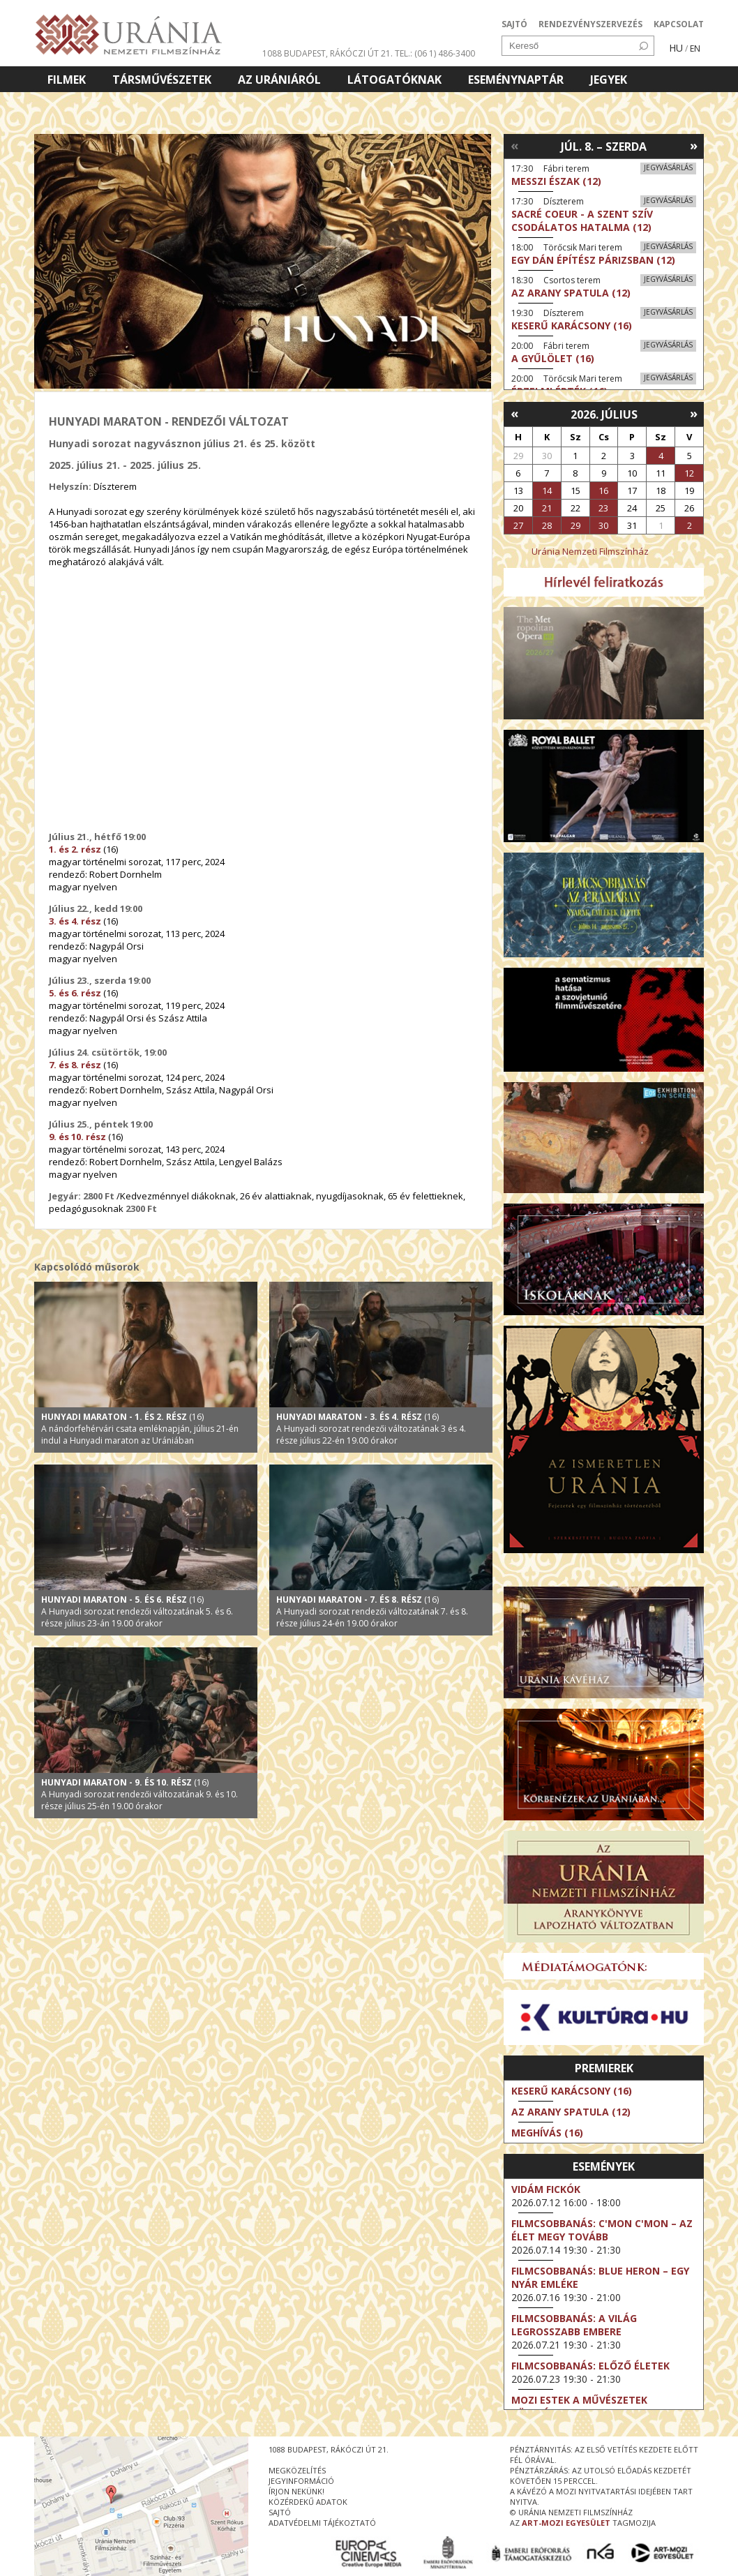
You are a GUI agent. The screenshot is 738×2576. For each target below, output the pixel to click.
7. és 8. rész (75, 1064)
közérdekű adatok (308, 2501)
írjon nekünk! (296, 2491)
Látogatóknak (394, 79)
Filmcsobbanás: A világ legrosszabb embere (574, 2325)
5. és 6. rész (75, 993)
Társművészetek (161, 79)
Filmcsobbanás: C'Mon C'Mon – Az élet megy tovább (602, 2230)
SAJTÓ (514, 24)
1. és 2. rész (75, 849)
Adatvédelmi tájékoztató (322, 2522)
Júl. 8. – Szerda (604, 146)
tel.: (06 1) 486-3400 (435, 53)
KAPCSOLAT (679, 24)
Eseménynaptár (516, 79)
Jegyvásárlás (668, 167)
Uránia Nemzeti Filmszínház (590, 551)
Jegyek (608, 79)
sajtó (280, 2512)
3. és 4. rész (75, 921)
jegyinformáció (301, 2481)
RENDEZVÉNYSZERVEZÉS (590, 24)
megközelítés (297, 2470)
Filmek (66, 79)
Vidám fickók (545, 2189)
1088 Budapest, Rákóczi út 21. (327, 53)
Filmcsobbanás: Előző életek (590, 2365)
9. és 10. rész (77, 1136)
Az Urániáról (279, 79)
